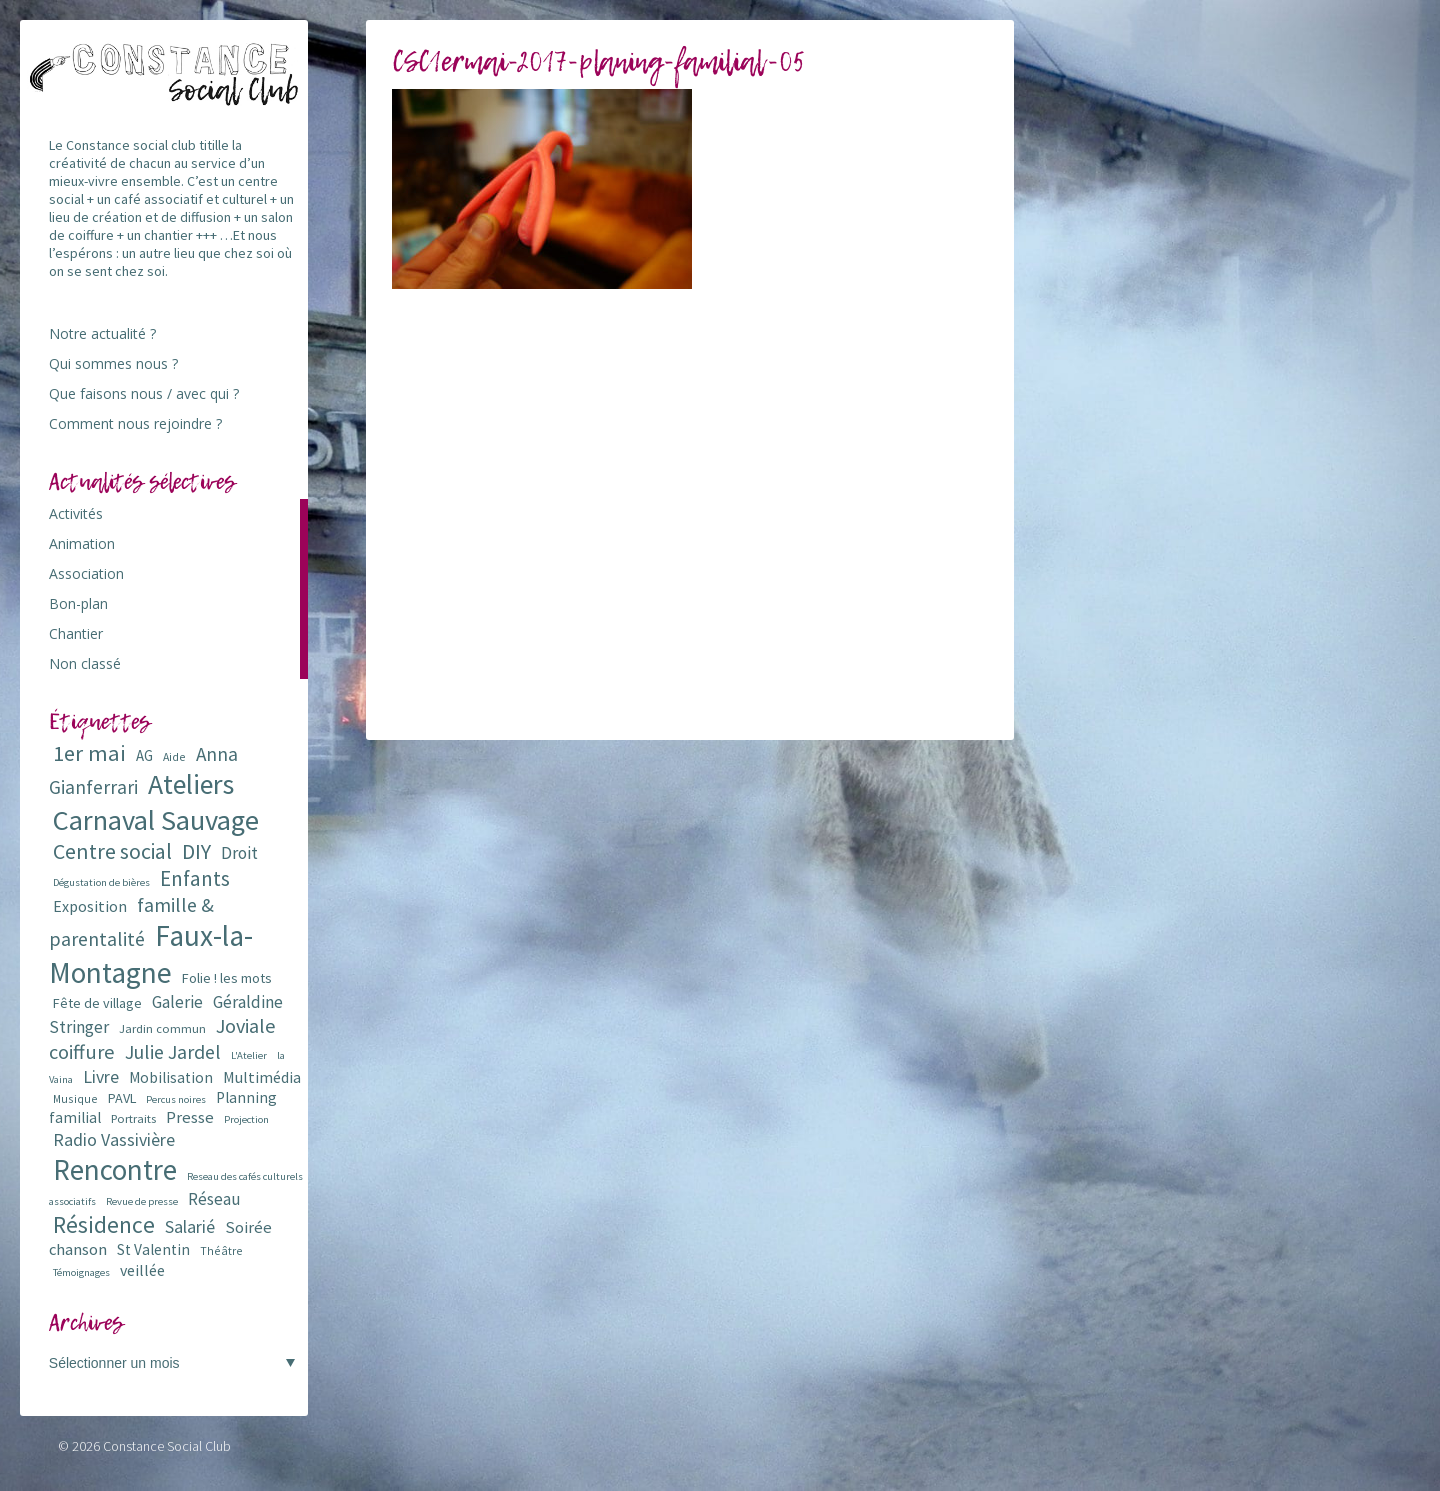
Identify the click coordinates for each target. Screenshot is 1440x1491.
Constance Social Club (167, 1446)
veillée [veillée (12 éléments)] (142, 1270)
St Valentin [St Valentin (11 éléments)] (153, 1249)
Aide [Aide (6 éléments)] (174, 756)
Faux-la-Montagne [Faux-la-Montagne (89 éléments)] (151, 954)
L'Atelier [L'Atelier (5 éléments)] (249, 1055)
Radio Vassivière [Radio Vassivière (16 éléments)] (114, 1139)
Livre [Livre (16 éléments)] (101, 1076)
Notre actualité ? (102, 333)
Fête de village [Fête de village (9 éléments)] (97, 1003)
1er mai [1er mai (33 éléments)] (89, 753)
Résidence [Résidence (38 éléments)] (104, 1224)
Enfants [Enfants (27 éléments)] (195, 878)
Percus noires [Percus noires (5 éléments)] (176, 1099)
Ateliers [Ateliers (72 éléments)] (191, 784)
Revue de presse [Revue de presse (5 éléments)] (142, 1201)
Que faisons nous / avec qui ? (144, 393)
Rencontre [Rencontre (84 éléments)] (115, 1169)
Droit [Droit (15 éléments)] (239, 853)
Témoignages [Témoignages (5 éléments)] (81, 1272)
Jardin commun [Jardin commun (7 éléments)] (162, 1028)
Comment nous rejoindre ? (135, 423)
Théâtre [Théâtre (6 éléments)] (221, 1250)
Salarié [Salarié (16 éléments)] (190, 1226)
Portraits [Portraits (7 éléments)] (133, 1118)
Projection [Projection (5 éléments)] (246, 1119)
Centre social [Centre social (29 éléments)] (112, 851)
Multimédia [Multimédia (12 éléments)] (262, 1077)
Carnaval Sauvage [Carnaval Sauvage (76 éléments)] (156, 820)
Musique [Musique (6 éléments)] (75, 1098)
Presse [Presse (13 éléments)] (190, 1117)
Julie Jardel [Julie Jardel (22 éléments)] (173, 1051)
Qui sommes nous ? (113, 363)
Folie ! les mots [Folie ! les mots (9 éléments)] (227, 978)
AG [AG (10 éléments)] (144, 755)
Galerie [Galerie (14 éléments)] (177, 1002)
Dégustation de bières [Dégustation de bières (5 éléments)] (101, 882)
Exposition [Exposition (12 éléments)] (90, 906)
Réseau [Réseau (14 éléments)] (214, 1199)
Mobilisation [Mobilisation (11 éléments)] (171, 1077)
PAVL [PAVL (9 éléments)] (122, 1098)
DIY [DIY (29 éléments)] (196, 851)
